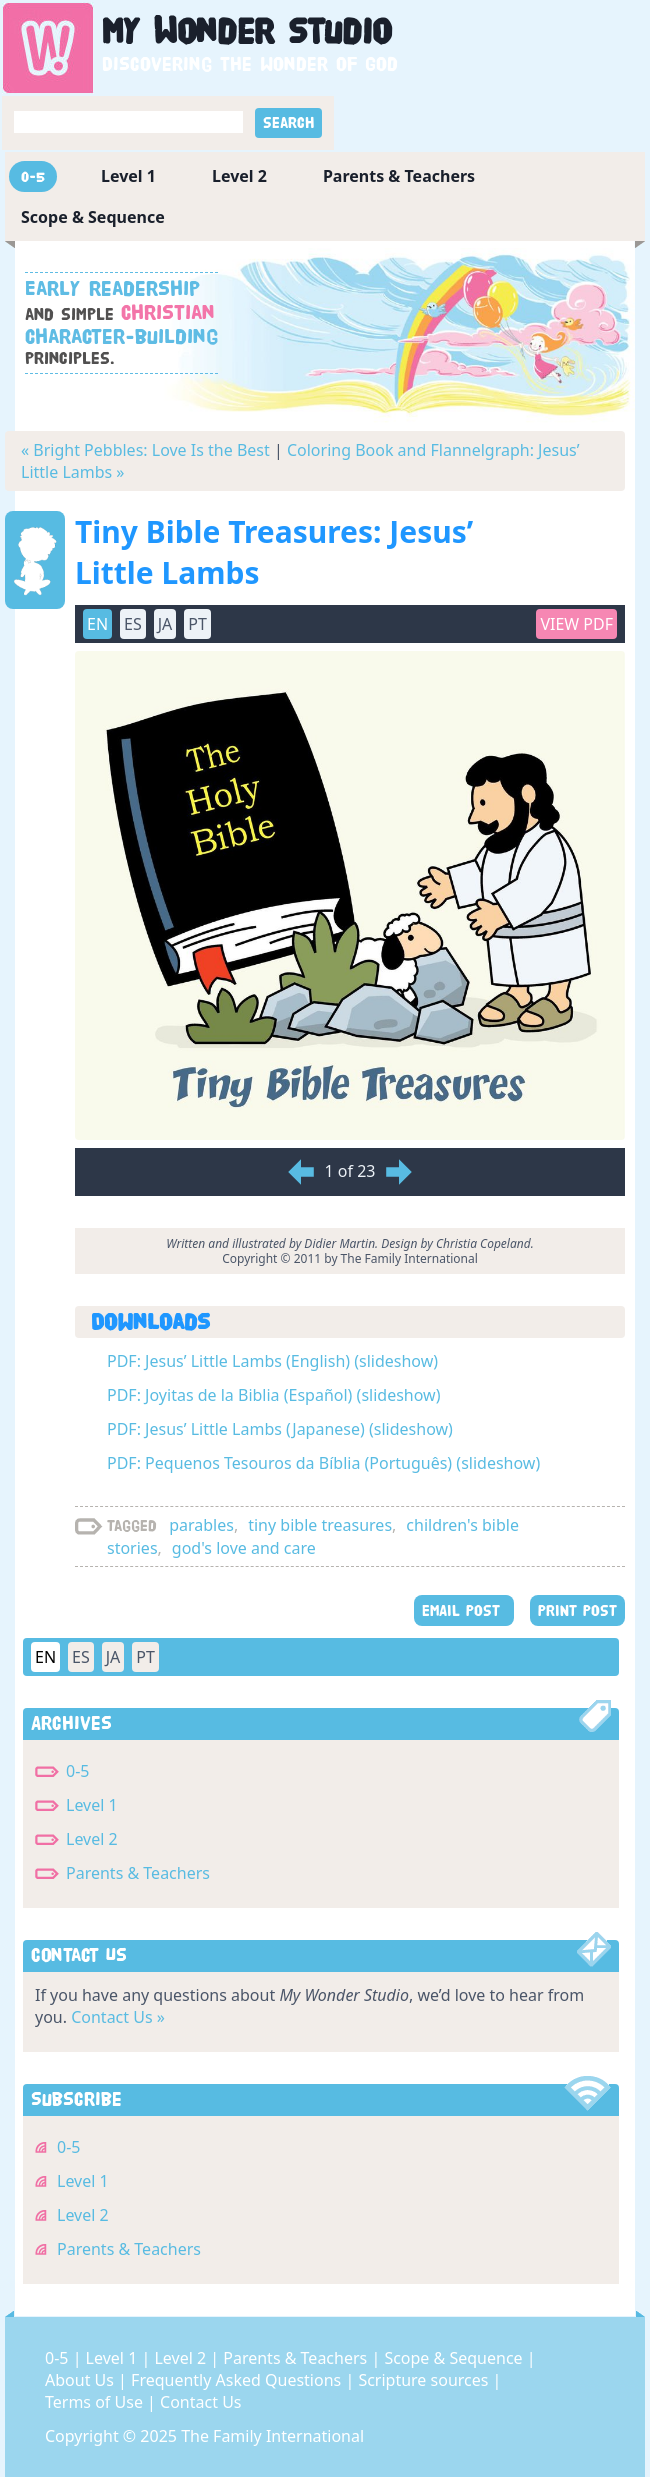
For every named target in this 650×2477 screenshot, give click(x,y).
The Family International (272, 2436)
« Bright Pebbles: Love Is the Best (145, 450)
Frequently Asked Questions (238, 2380)
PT (197, 624)
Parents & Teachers (399, 176)
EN (97, 624)
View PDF (576, 624)
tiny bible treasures (320, 1525)
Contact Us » (118, 2017)
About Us (81, 2380)
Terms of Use (96, 2402)
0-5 (33, 176)
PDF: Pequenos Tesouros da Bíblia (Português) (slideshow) (323, 1463)
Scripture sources (425, 2380)
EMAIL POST (464, 1610)
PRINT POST (577, 1610)
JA (165, 624)
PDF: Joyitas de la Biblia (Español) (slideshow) (273, 1395)
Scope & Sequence (93, 217)
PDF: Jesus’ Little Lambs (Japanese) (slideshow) (280, 1429)
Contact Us (200, 2402)
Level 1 (128, 176)
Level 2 (239, 176)
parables (201, 1525)
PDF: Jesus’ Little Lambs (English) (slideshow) (272, 1361)
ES (133, 624)
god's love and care (244, 1548)
